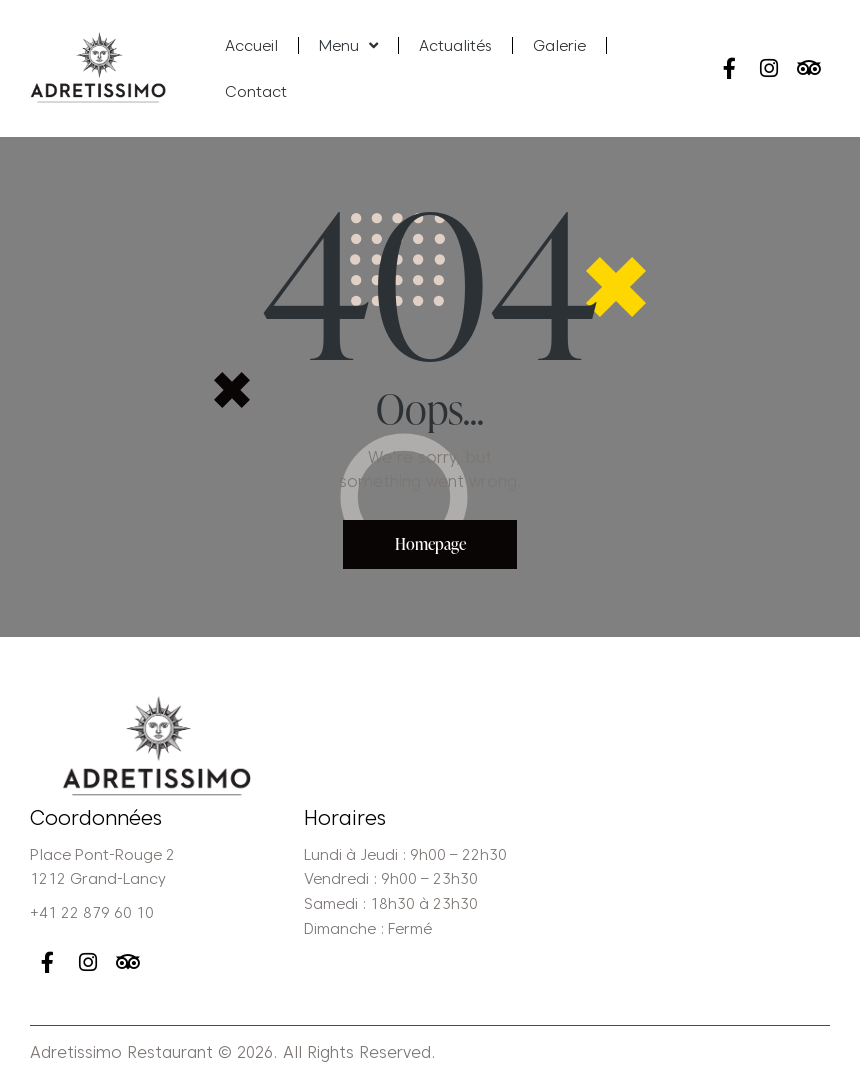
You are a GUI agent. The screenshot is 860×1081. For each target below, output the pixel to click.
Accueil (251, 46)
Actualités (455, 46)
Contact (256, 92)
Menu (348, 45)
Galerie (559, 46)
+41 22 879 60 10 (92, 914)
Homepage (430, 544)
